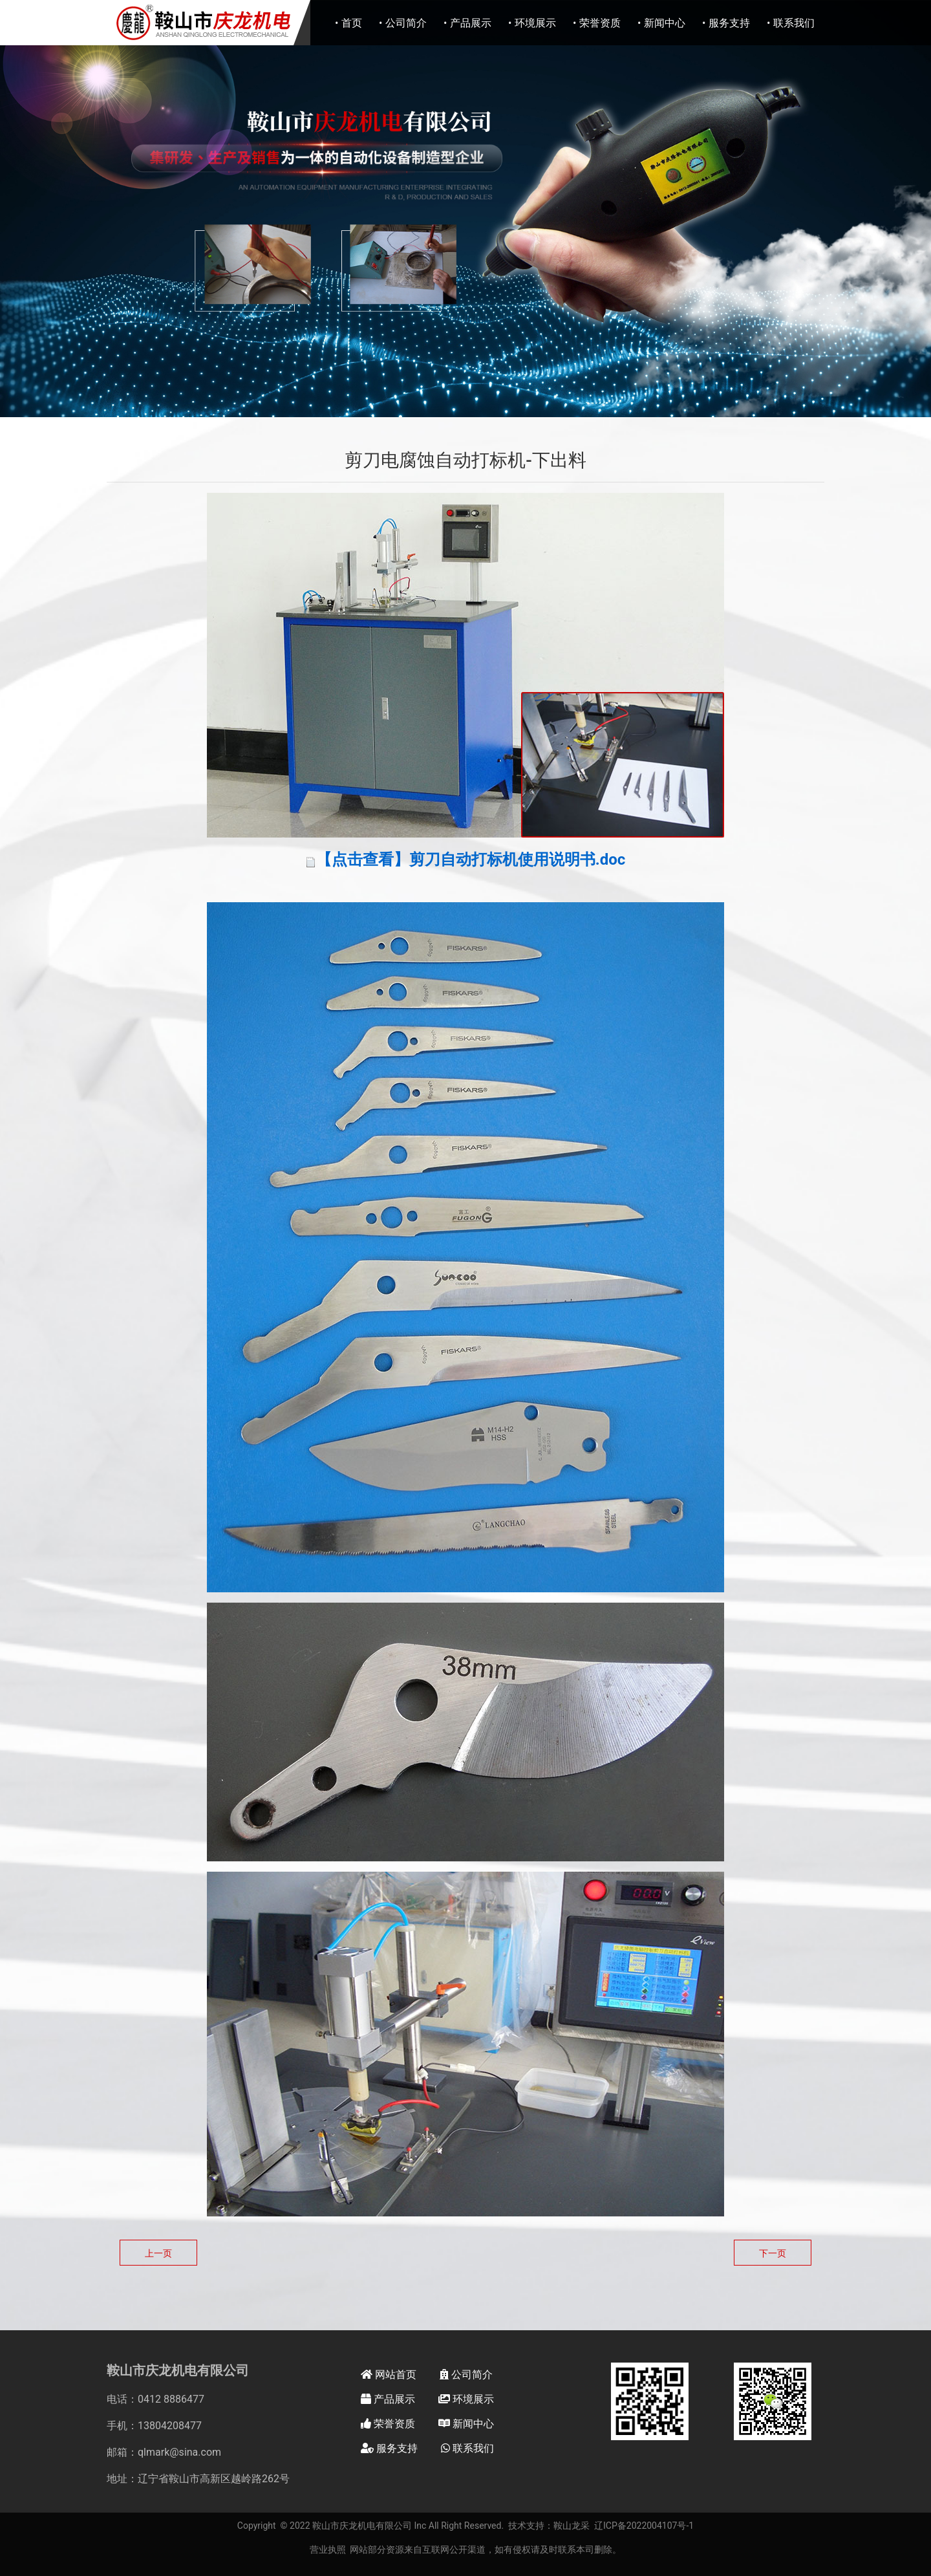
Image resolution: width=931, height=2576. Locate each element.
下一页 (772, 2253)
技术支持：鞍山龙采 (549, 2525)
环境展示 (535, 23)
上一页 (158, 2253)
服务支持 (729, 23)
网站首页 (388, 2374)
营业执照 (328, 2549)
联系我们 (794, 23)
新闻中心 (664, 23)
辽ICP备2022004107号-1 (644, 2525)
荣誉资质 (600, 23)
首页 (351, 23)
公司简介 (406, 23)
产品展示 (470, 23)
